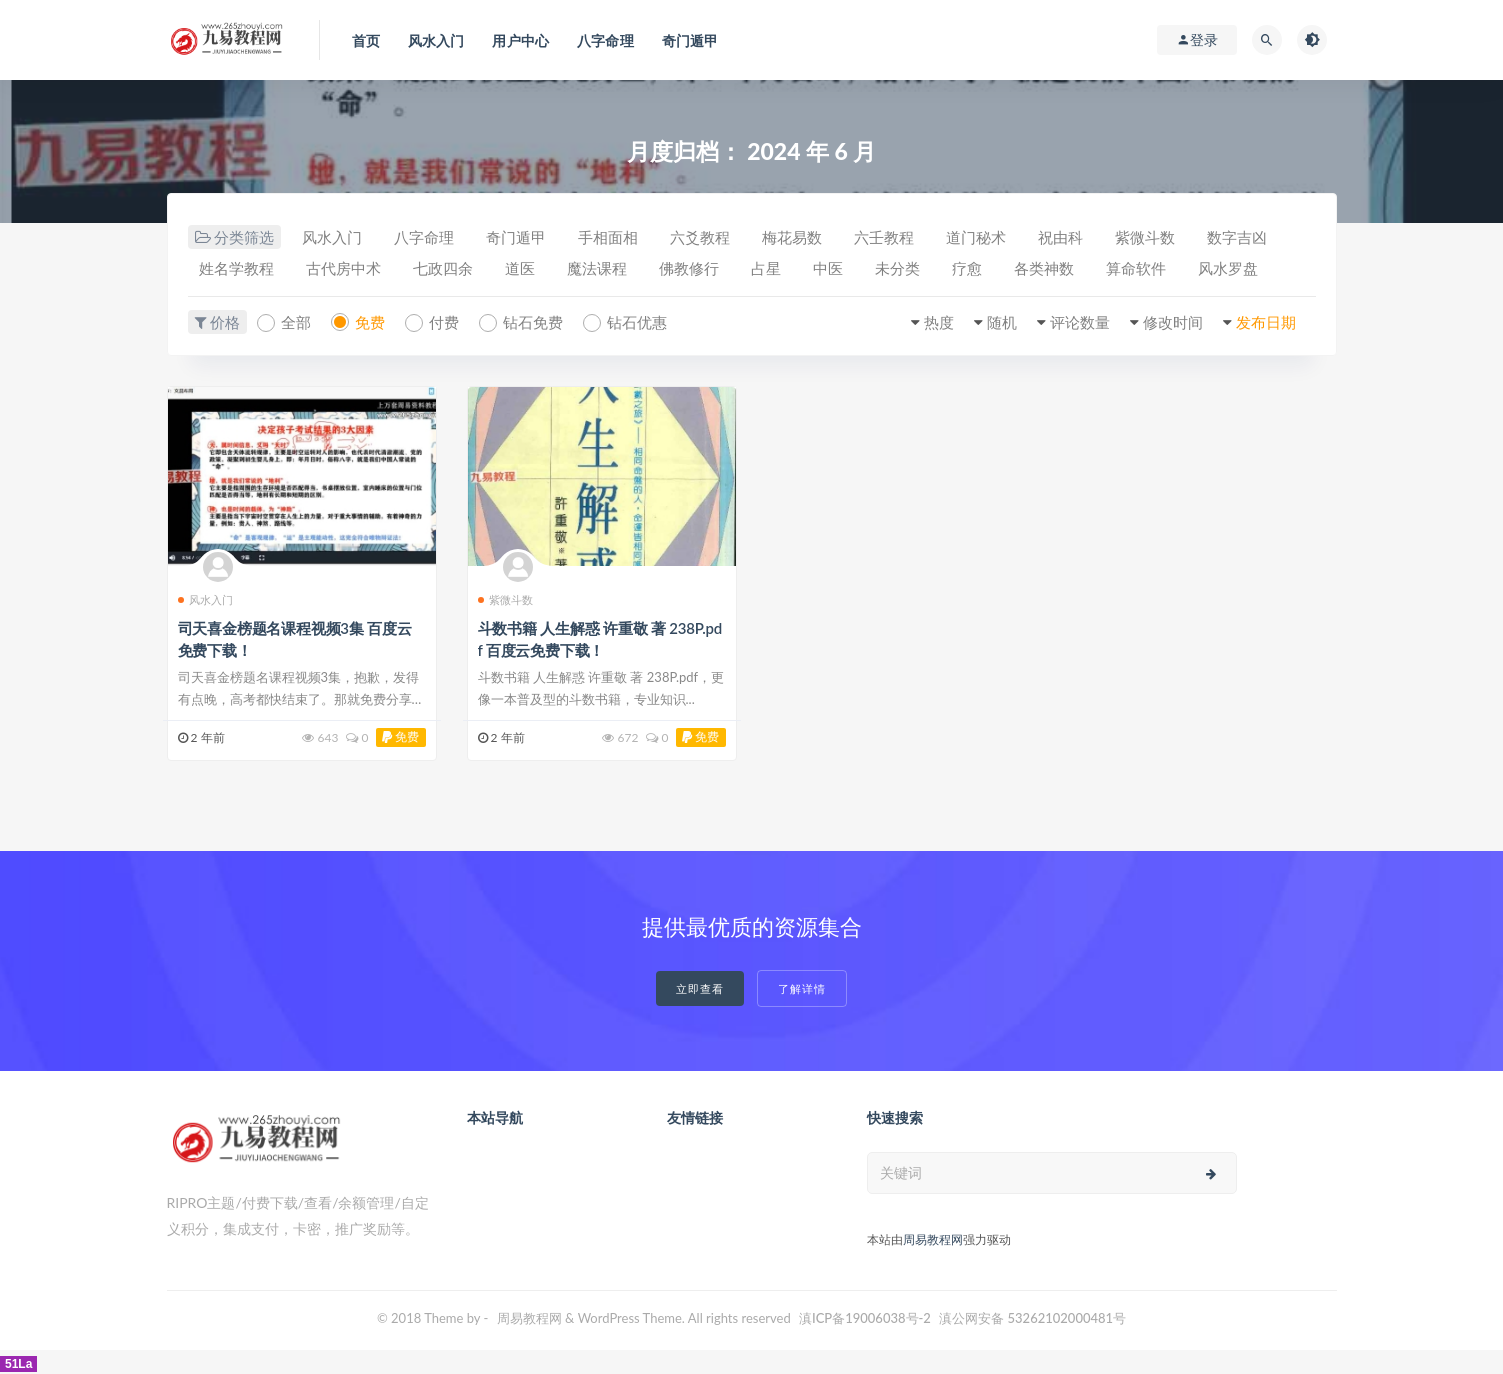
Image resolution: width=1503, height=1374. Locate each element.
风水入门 (332, 237)
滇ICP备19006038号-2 (865, 1318)
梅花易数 (792, 237)
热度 (939, 322)
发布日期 (1266, 322)
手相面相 (608, 237)
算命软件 (1136, 268)
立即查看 (700, 988)
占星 (766, 268)
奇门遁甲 (516, 237)
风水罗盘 (1228, 268)
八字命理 (424, 237)
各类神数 (1044, 268)
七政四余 (443, 268)
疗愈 (967, 268)
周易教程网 (933, 1239)
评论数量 (1080, 322)
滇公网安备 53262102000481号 (1032, 1318)
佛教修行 (689, 268)
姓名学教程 (236, 268)
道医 (520, 268)
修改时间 (1173, 322)
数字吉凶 (1237, 237)
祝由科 (1060, 237)
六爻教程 (700, 237)
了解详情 (802, 988)
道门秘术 (976, 237)
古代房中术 (343, 268)
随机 (1002, 322)
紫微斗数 (1145, 237)
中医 (828, 268)
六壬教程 (884, 237)
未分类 (897, 268)
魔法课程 (597, 268)
